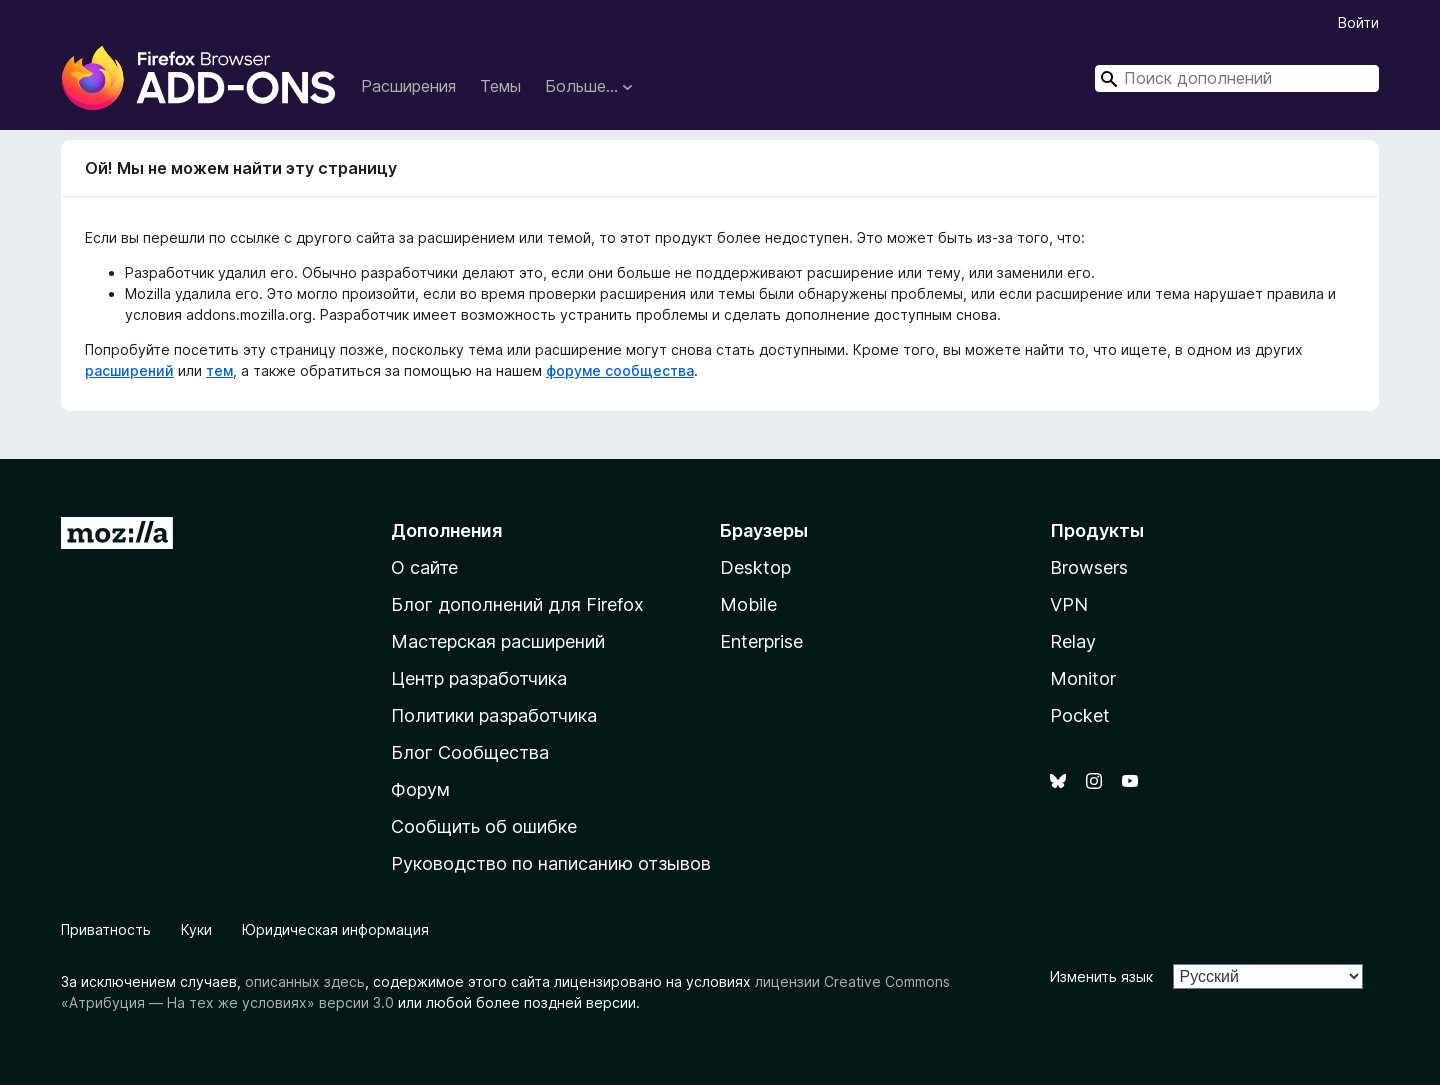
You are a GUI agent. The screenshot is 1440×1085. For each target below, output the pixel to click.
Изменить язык (1101, 976)
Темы (500, 86)
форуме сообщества (620, 370)
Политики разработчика (494, 715)
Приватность (106, 929)
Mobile (748, 604)
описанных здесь (305, 981)
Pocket (1080, 715)
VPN (1069, 604)
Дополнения (446, 530)
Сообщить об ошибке (484, 826)
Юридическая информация (335, 929)
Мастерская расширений (498, 641)
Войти (1358, 22)
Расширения (408, 86)
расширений (129, 370)
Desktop (755, 567)
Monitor (1083, 678)
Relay (1073, 641)
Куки (196, 929)
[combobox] (1237, 78)
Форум (420, 789)
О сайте (424, 567)
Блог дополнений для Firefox (517, 604)
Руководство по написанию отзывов (551, 863)
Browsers (1089, 567)
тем (219, 370)
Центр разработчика (479, 678)
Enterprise (761, 641)
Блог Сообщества (470, 752)
